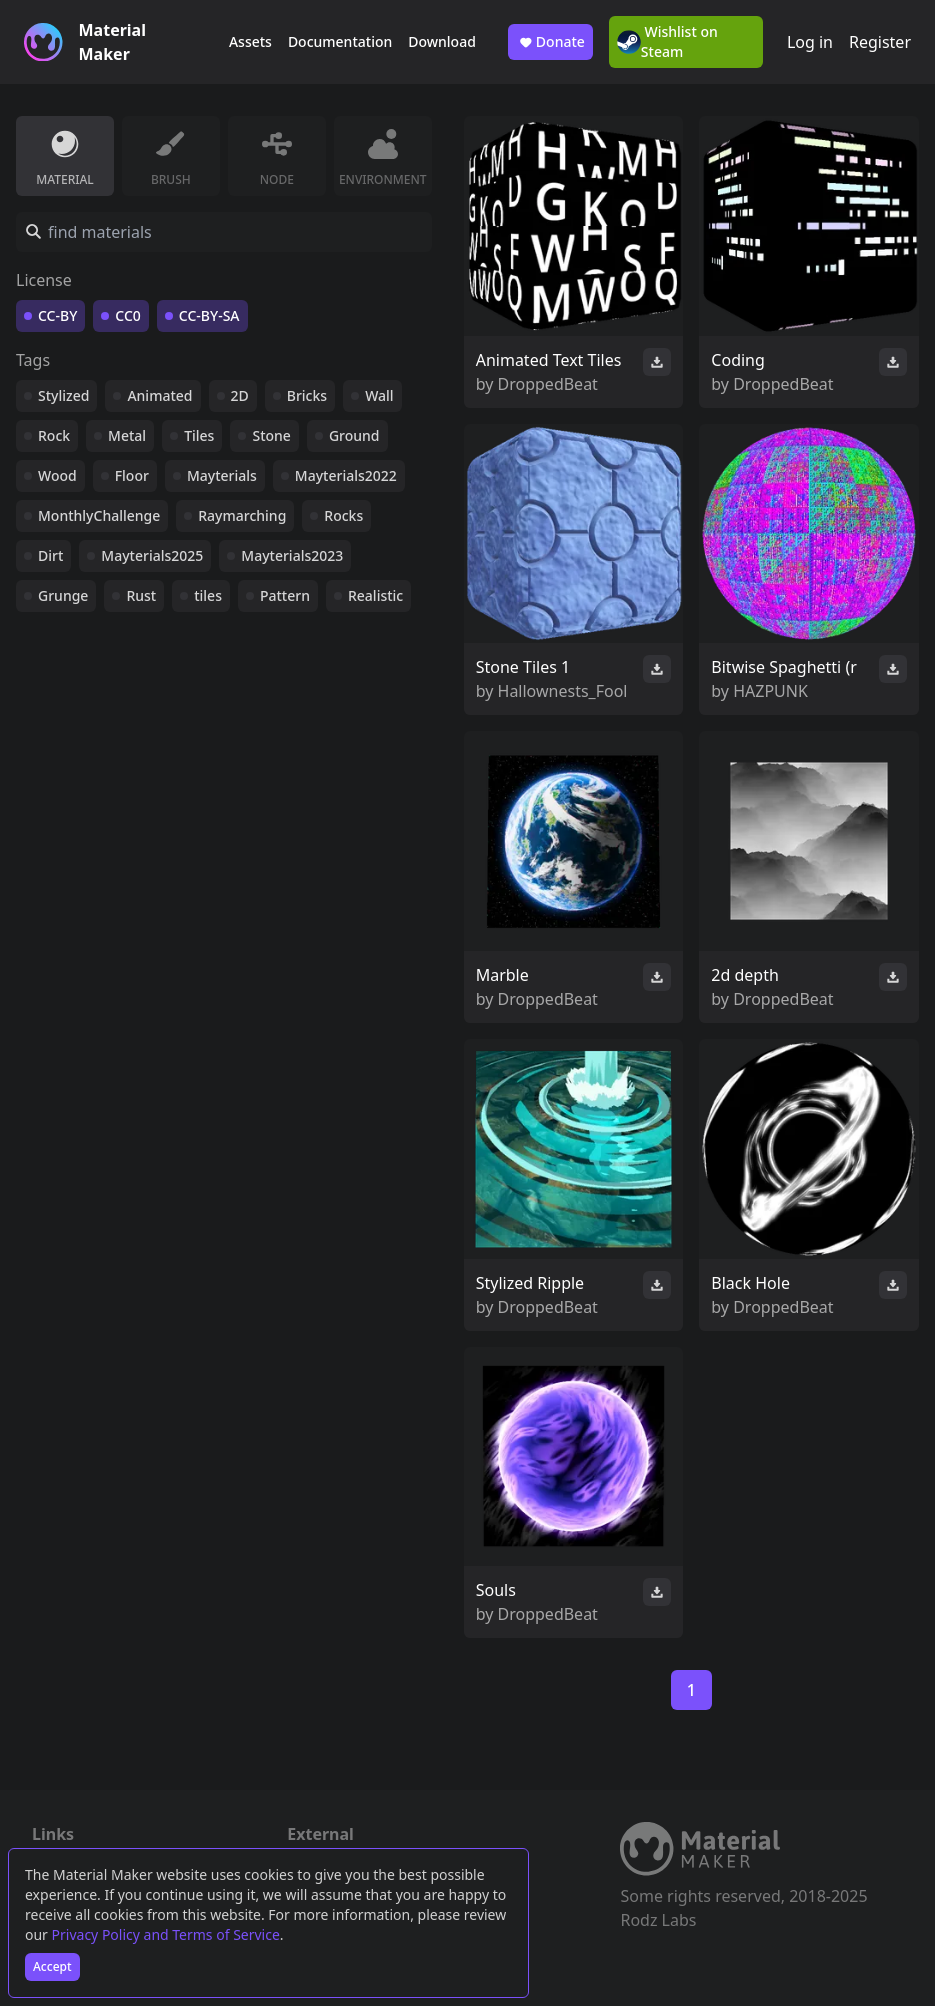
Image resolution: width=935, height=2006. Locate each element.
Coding (738, 360)
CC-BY (57, 315)
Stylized (63, 395)
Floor (132, 475)
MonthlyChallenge (99, 515)
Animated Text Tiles (549, 360)
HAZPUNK (770, 691)
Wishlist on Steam (667, 41)
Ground (354, 435)
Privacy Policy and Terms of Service (166, 1934)
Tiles (199, 435)
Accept (52, 1966)
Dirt (50, 555)
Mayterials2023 (292, 555)
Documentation (340, 41)
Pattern (285, 595)
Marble (502, 975)
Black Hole (750, 1283)
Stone (271, 435)
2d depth (745, 975)
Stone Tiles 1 (523, 667)
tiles (208, 595)
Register (880, 42)
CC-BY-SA (209, 315)
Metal (127, 435)
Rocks (343, 515)
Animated (159, 395)
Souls (496, 1590)
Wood (57, 475)
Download (442, 41)
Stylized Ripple (530, 1283)
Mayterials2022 (346, 475)
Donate (550, 42)
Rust (141, 595)
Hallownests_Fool (563, 691)
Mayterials (222, 475)
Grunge (63, 595)
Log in (810, 42)
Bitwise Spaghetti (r (783, 667)
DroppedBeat (548, 384)
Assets (250, 41)
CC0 (128, 315)
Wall (379, 395)
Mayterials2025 (152, 555)
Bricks (307, 395)
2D (240, 395)
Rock (54, 435)
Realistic (375, 595)
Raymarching (242, 515)
